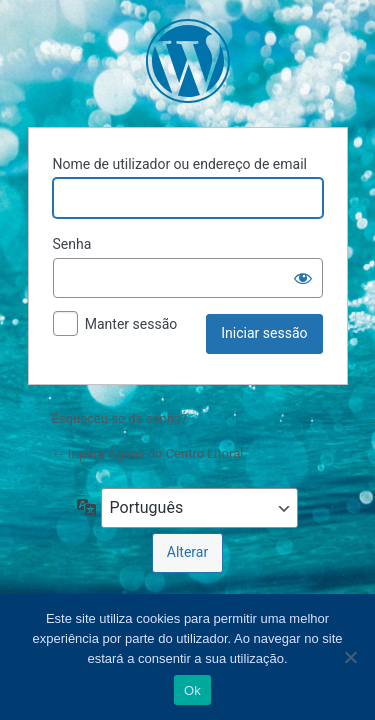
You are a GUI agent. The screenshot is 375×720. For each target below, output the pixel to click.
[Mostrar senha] (303, 278)
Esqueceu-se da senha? (120, 418)
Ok (192, 690)
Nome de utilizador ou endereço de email (180, 164)
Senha (72, 244)
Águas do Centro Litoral (188, 61)
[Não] (350, 657)
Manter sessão (131, 324)
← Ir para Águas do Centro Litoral (148, 453)
